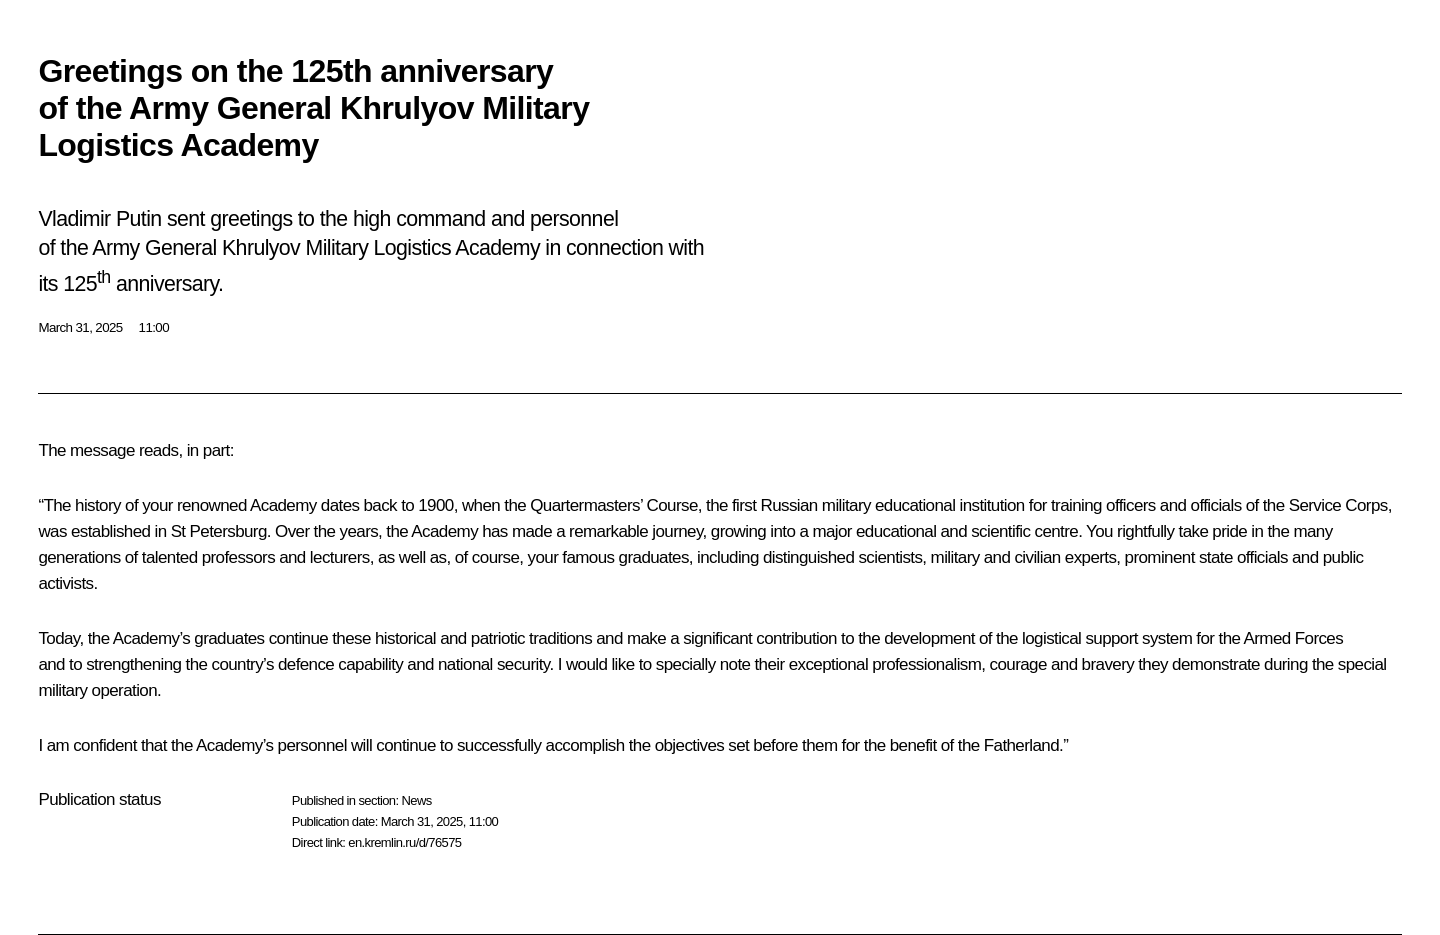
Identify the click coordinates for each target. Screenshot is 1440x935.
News (416, 800)
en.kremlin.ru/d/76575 (404, 842)
